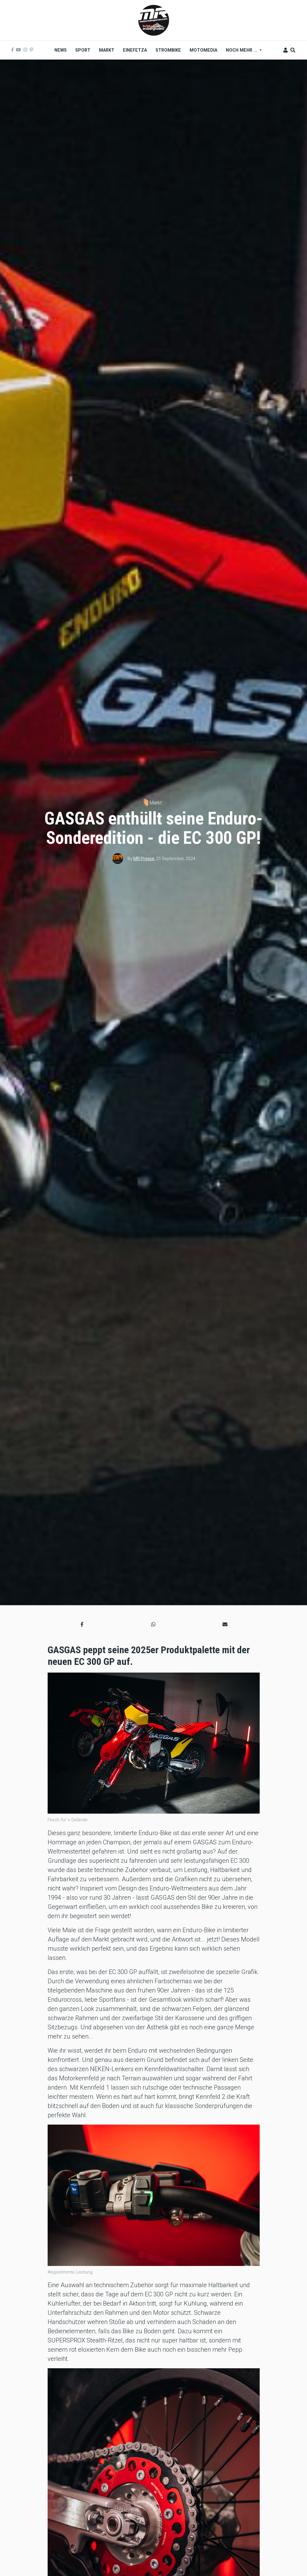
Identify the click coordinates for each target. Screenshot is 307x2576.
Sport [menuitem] (82, 50)
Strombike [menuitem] (168, 50)
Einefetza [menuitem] (135, 50)
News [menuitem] (60, 50)
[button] (82, 1624)
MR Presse (143, 858)
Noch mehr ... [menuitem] (242, 52)
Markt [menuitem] (106, 50)
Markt (155, 803)
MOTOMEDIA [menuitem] (203, 50)
